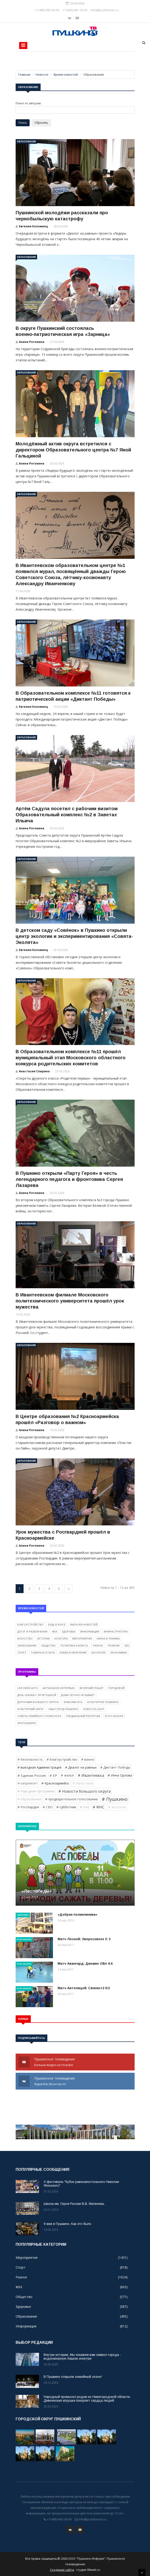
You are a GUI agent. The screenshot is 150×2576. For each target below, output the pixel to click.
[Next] (68, 1588)
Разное (98, 1645)
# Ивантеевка (91, 1775)
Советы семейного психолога (39, 1716)
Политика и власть (74, 1645)
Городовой (116, 1688)
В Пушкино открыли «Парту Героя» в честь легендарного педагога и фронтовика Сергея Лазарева (69, 1179)
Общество (48, 1645)
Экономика (118, 1652)
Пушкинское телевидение (75, 2062)
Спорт (21, 1652)
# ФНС (99, 1807)
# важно (87, 1759)
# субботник (66, 1807)
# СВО (48, 1807)
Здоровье (69, 1631)
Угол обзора (114, 1716)
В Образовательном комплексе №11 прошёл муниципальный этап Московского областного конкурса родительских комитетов (71, 1057)
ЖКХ (54, 1631)
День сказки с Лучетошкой (36, 1695)
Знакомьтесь (73, 1702)
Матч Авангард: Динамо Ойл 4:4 (85, 1963)
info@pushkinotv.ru (105, 10)
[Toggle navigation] (23, 45)
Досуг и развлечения (32, 1631)
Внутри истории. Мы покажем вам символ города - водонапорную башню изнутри (82, 2356)
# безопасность (30, 1759)
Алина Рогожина (31, 342)
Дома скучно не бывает (78, 1695)
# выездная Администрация (39, 1767)
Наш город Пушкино (63, 1709)
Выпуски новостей (84, 1624)
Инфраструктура (116, 1631)
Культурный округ (30, 1709)
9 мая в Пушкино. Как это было (67, 2224)
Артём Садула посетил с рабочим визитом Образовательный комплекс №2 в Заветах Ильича (67, 814)
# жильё (67, 1775)
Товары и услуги (43, 1652)
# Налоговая (83, 1783)
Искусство (25, 1638)
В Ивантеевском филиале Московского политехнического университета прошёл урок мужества (70, 1300)
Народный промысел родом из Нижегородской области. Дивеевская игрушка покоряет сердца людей (87, 2398)
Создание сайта (62, 2570)
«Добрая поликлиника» (77, 1914)
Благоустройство (30, 1624)
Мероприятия (82, 1638)
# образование (29, 1799)
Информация (89, 1631)
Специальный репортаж (83, 1716)
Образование (26, 141)
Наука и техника (108, 1638)
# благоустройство (62, 1759)
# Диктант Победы (115, 1767)
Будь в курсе (57, 1624)
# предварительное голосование (71, 1799)
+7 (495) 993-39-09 (47, 10)
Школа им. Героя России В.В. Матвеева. (74, 2204)
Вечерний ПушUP (91, 1688)
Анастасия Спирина (34, 1071)
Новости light (93, 1709)
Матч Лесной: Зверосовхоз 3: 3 (84, 1939)
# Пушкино (115, 1799)
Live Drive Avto (27, 1688)
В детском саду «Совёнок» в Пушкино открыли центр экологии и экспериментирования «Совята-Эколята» (74, 936)
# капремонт (27, 1783)
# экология (117, 1807)
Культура (61, 1638)
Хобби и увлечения (73, 1652)
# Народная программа (36, 1791)
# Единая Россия (31, 1775)
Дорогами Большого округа (38, 1702)
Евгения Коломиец (33, 226)
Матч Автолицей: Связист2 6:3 (84, 1988)
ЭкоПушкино (26, 1723)
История (43, 1638)
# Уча (84, 1807)
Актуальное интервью (59, 1688)
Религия (113, 1645)
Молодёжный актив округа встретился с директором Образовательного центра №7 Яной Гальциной (73, 449)
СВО (126, 1645)
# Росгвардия (28, 1807)
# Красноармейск (55, 1783)
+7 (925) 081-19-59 (75, 10)
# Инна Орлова (120, 1775)
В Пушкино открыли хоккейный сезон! (73, 2377)
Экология (98, 1652)
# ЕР (53, 1775)
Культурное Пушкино (103, 1702)
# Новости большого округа (84, 1791)
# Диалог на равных (81, 1767)
